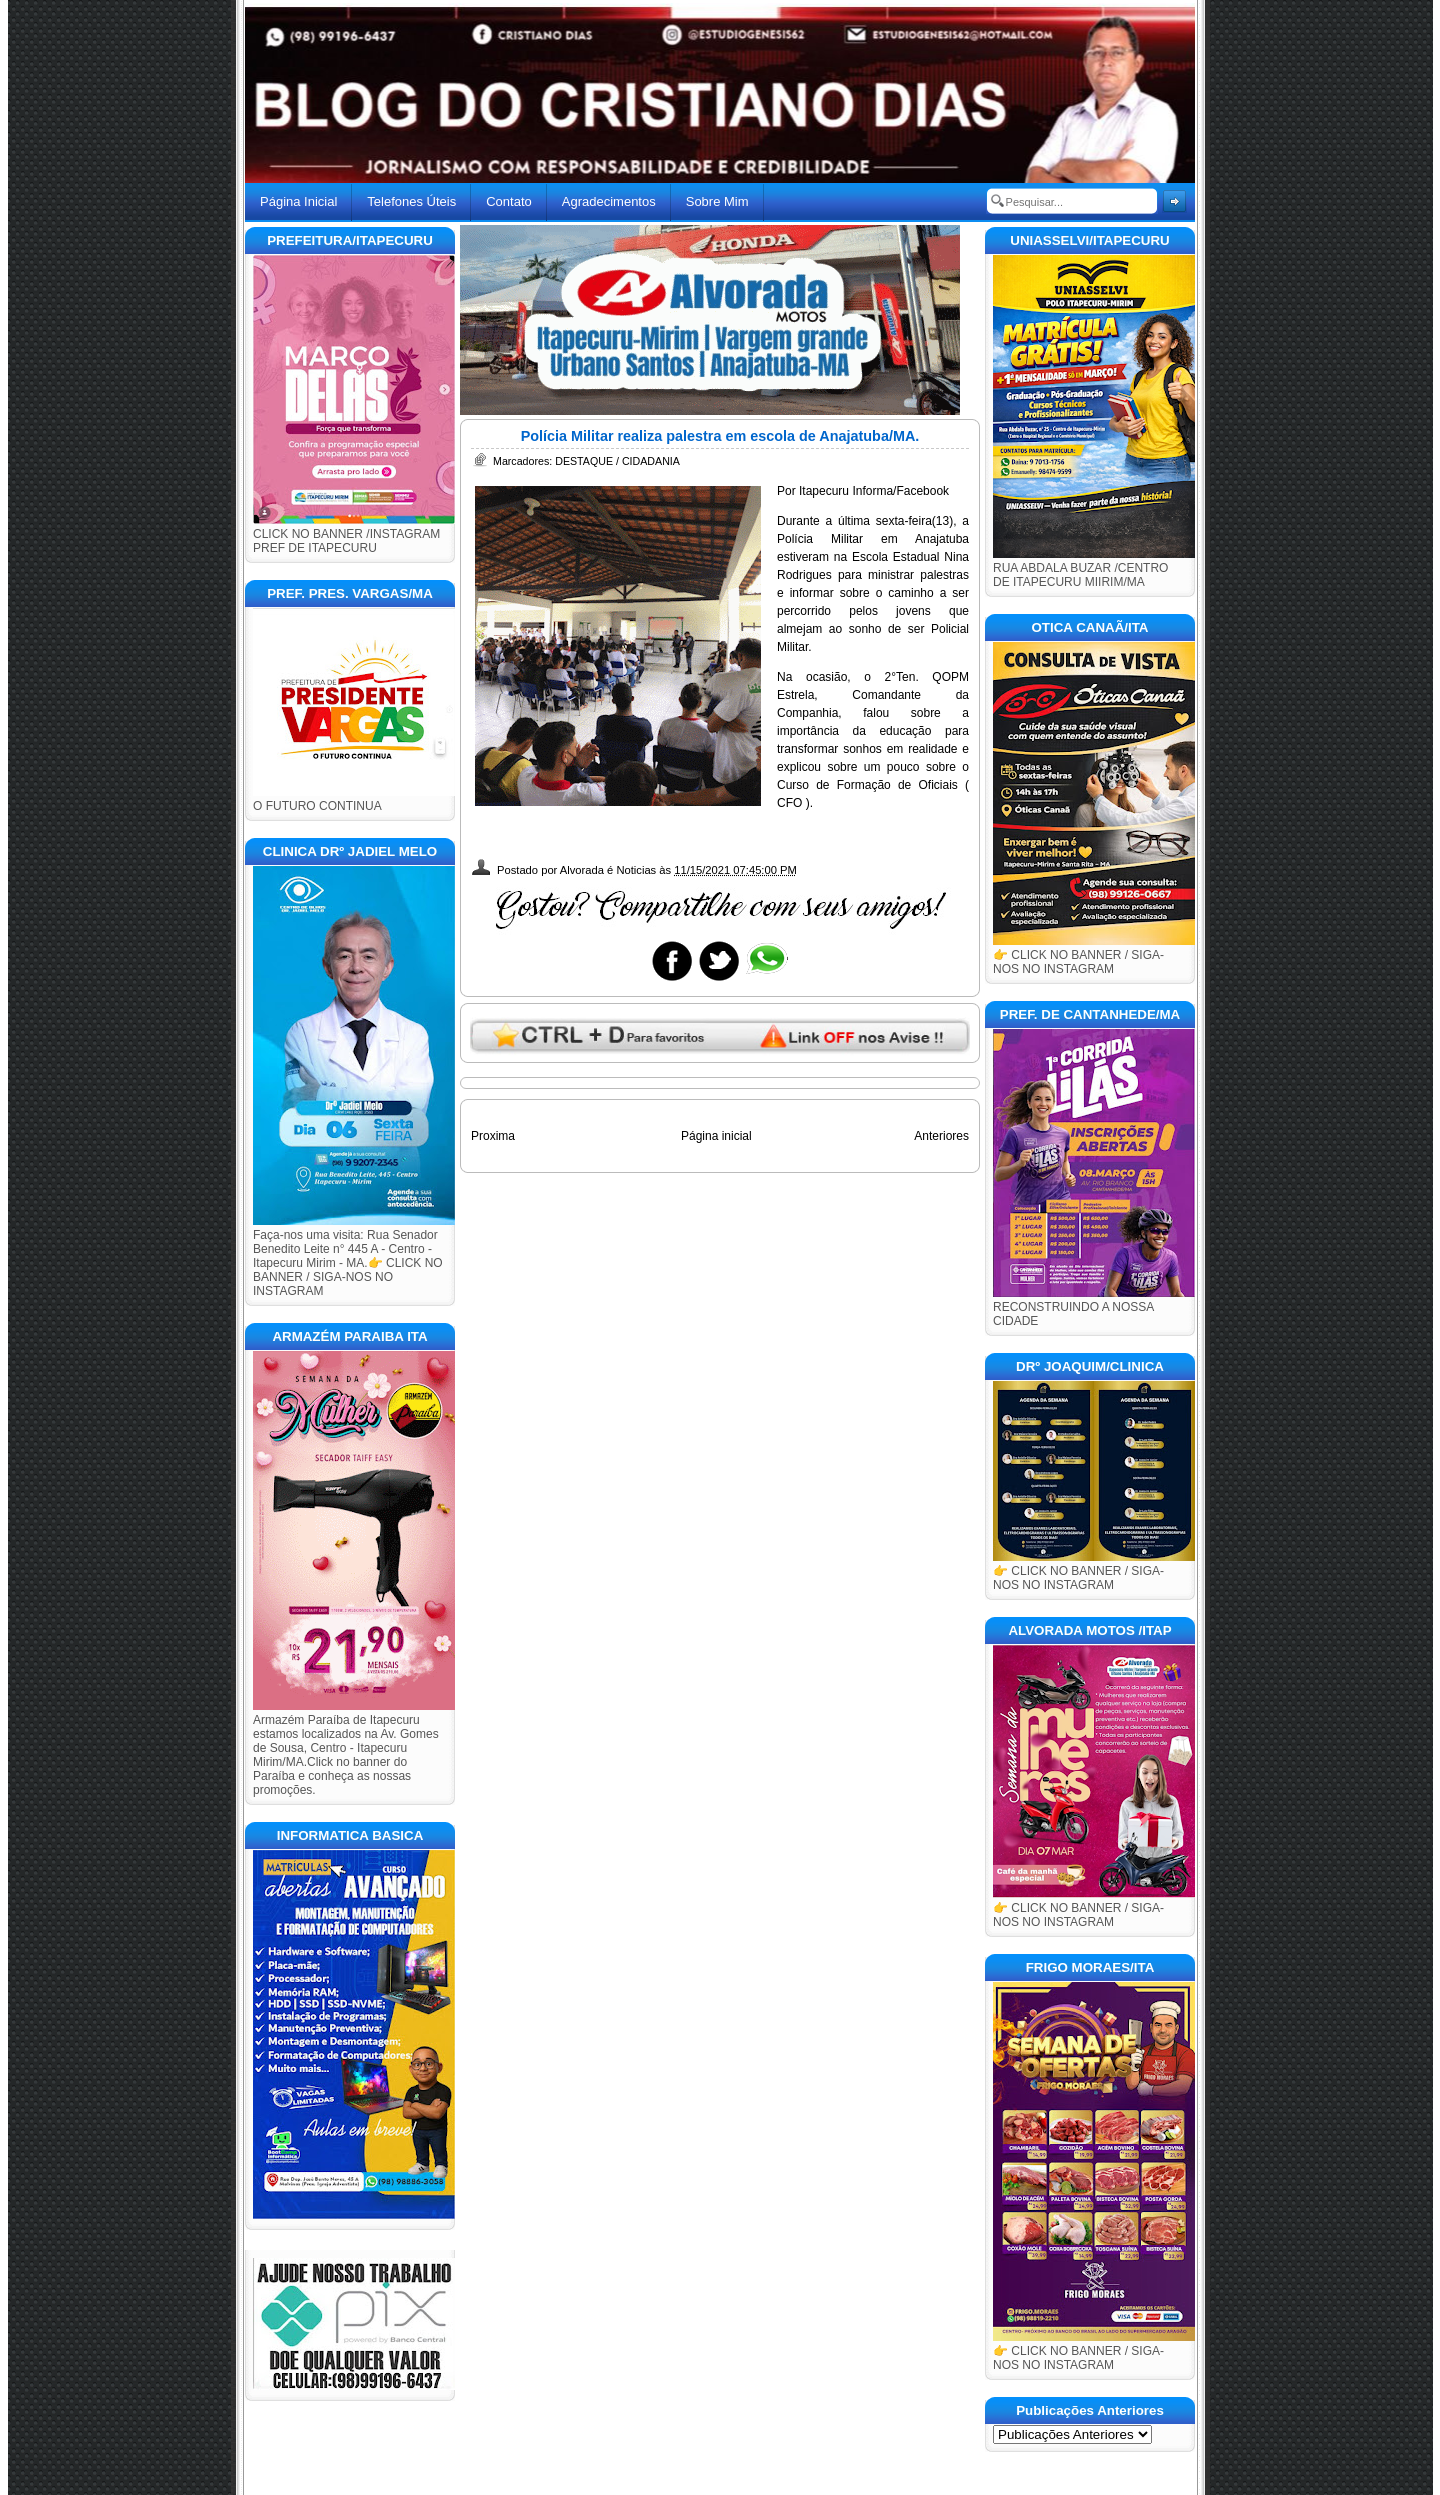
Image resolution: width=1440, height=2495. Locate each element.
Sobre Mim (717, 201)
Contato (509, 201)
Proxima (493, 1136)
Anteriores (941, 1136)
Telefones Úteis (411, 201)
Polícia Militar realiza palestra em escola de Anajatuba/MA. (720, 436)
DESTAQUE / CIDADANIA (617, 461)
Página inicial (716, 1136)
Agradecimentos (609, 201)
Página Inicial (298, 201)
